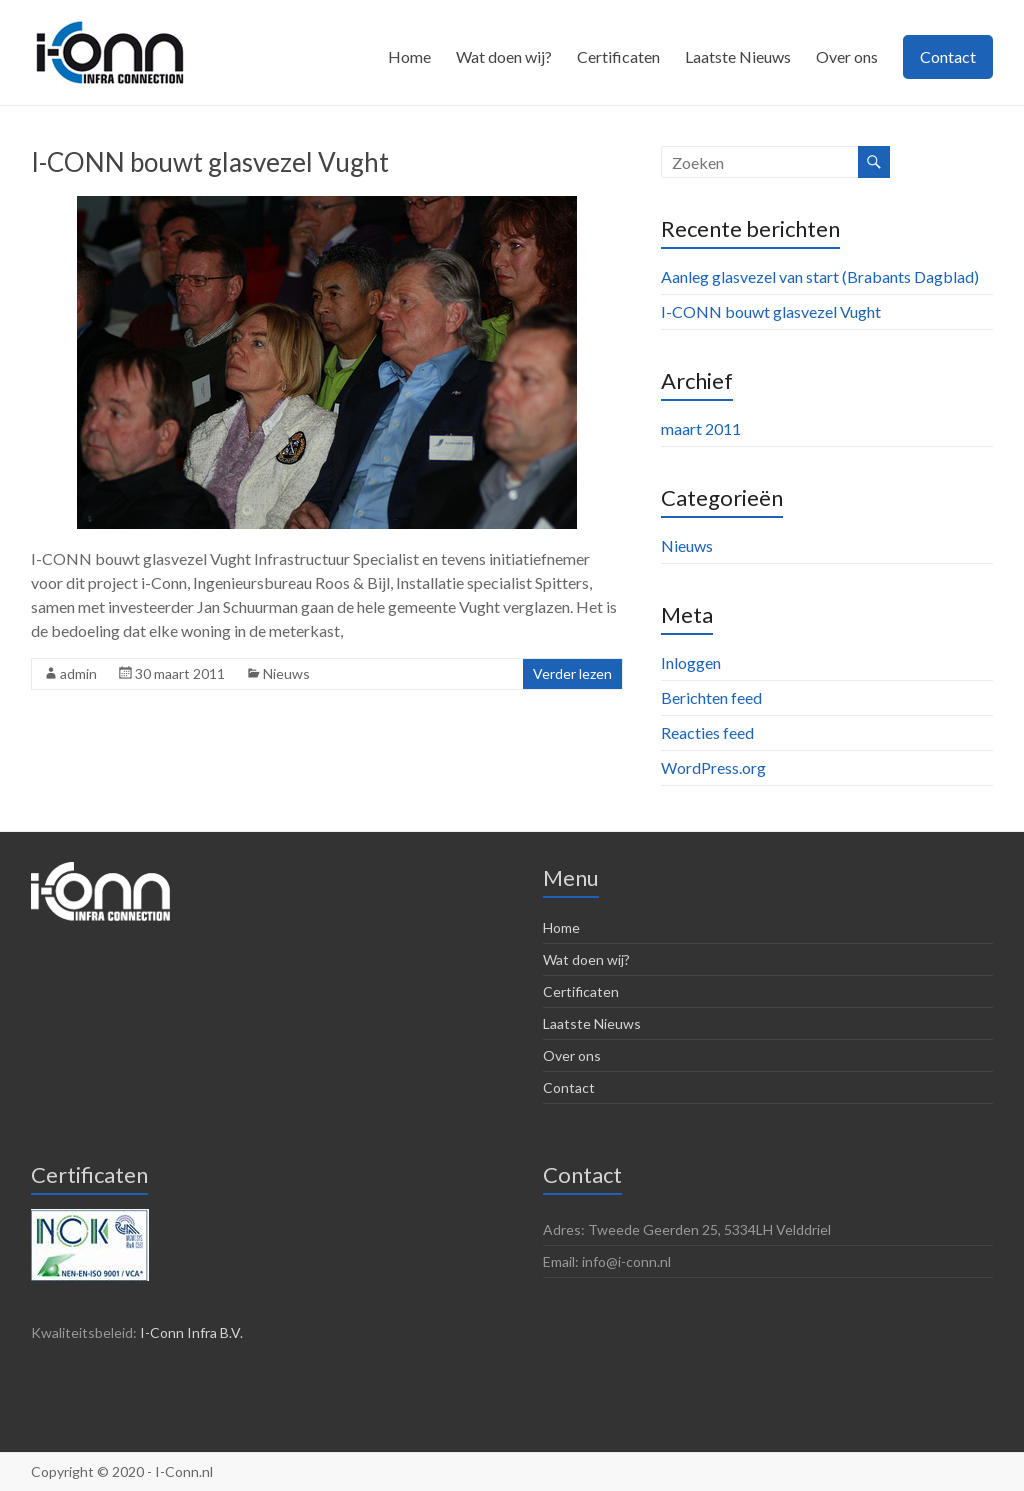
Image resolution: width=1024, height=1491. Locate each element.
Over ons (847, 56)
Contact (948, 56)
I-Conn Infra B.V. (191, 1332)
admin (78, 673)
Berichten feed (711, 697)
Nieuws (286, 673)
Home (409, 56)
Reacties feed (707, 732)
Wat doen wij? (504, 56)
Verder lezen (572, 673)
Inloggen (691, 662)
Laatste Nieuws (738, 56)
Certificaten (618, 56)
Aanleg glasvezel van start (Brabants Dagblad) (820, 276)
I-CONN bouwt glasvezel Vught (210, 162)
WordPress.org (713, 767)
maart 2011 (701, 428)
